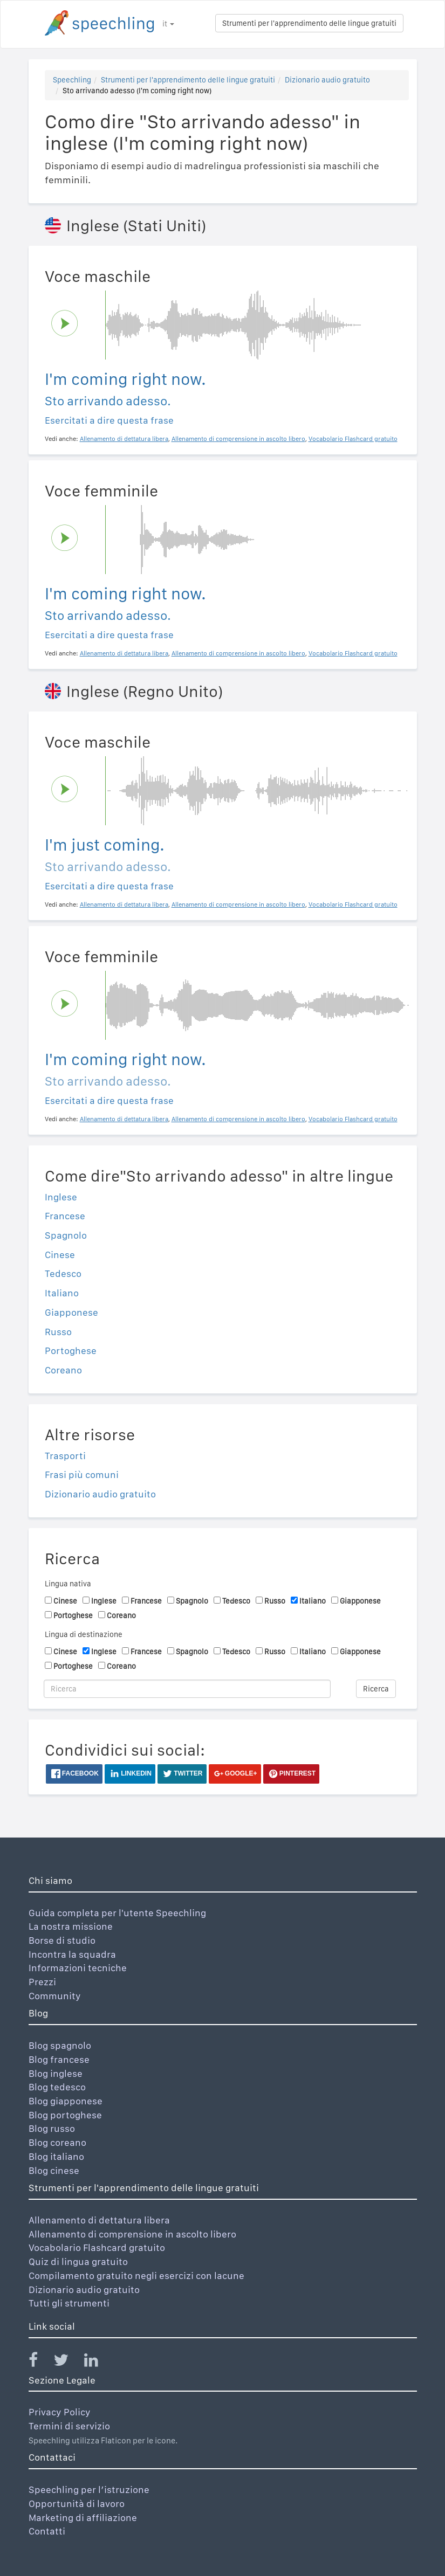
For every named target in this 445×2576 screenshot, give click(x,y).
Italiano (62, 1293)
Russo (58, 1331)
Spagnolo (66, 1235)
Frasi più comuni (82, 1474)
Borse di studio (62, 1940)
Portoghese (71, 1350)
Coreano (63, 1370)
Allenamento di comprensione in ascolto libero (132, 2234)
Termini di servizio (69, 2426)
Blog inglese (56, 2073)
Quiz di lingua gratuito (78, 2261)
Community (55, 1995)
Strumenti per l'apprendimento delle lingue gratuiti (309, 23)
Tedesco (63, 1273)
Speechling (72, 79)
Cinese (60, 1254)
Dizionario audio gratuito (327, 79)
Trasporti (65, 1455)
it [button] (168, 23)
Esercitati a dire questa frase (109, 420)
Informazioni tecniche (78, 1967)
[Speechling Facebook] (40, 2362)
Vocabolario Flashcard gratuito (97, 2247)
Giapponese (71, 1312)
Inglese (61, 1197)
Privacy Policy (60, 2412)
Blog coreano (57, 2142)
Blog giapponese (65, 2101)
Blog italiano (56, 2156)
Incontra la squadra (72, 1954)
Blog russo (52, 2128)
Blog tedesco (57, 2086)
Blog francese (59, 2059)
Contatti (47, 2531)
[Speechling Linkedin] (98, 2362)
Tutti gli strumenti (69, 2303)
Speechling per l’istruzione (89, 2489)
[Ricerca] (187, 1689)
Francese (65, 1215)
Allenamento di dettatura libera (99, 2220)
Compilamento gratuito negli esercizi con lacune (136, 2275)
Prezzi (42, 1981)
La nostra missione (71, 1926)
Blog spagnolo (60, 2045)
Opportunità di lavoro (77, 2503)
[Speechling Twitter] (67, 2362)
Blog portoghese (65, 2115)
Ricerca (376, 1688)
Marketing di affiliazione (83, 2517)
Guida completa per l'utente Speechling (117, 1912)
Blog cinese (54, 2170)
